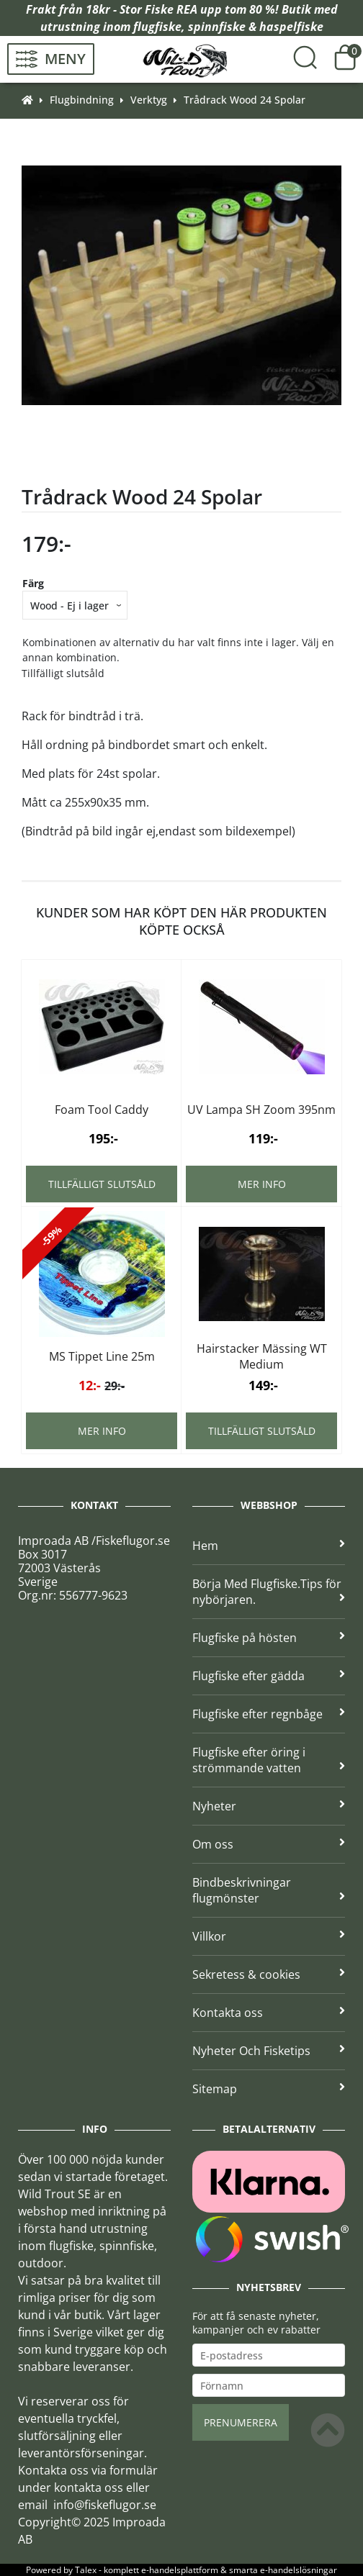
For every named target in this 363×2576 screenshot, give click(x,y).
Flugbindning (82, 99)
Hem (268, 1546)
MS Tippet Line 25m (102, 1356)
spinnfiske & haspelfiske (255, 27)
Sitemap (268, 2089)
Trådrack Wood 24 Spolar (244, 99)
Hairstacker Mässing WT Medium (262, 1356)
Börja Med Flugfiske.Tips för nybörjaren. (268, 1591)
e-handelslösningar (298, 2570)
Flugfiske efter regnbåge (268, 1714)
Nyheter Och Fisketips (268, 2051)
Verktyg (148, 99)
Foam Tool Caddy (101, 1109)
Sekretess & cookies (268, 1974)
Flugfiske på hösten (268, 1638)
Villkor (268, 1936)
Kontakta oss (268, 2013)
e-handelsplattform (179, 2570)
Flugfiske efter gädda (268, 1676)
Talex (86, 2570)
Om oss (268, 1844)
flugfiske (157, 27)
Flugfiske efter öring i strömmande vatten (268, 1760)
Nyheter (268, 1806)
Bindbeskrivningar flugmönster (268, 1890)
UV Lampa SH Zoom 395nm (261, 1109)
